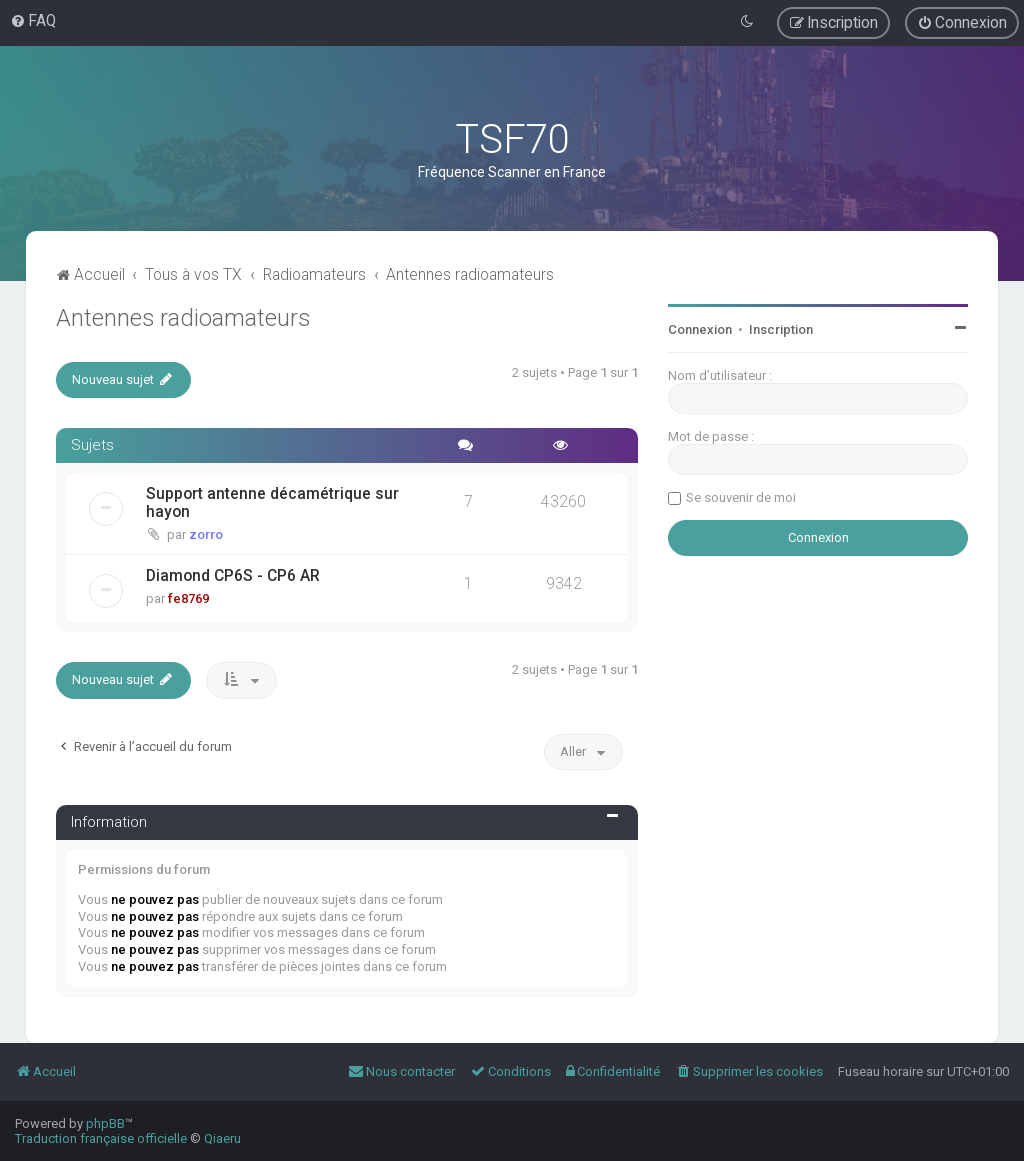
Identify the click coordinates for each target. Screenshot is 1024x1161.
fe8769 (188, 598)
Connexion (700, 329)
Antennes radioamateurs (183, 318)
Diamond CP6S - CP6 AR (233, 576)
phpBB (105, 1123)
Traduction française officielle (101, 1138)
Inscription (781, 329)
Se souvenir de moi (741, 497)
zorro (206, 534)
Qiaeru (222, 1138)
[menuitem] (33, 21)
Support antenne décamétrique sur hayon (272, 503)
